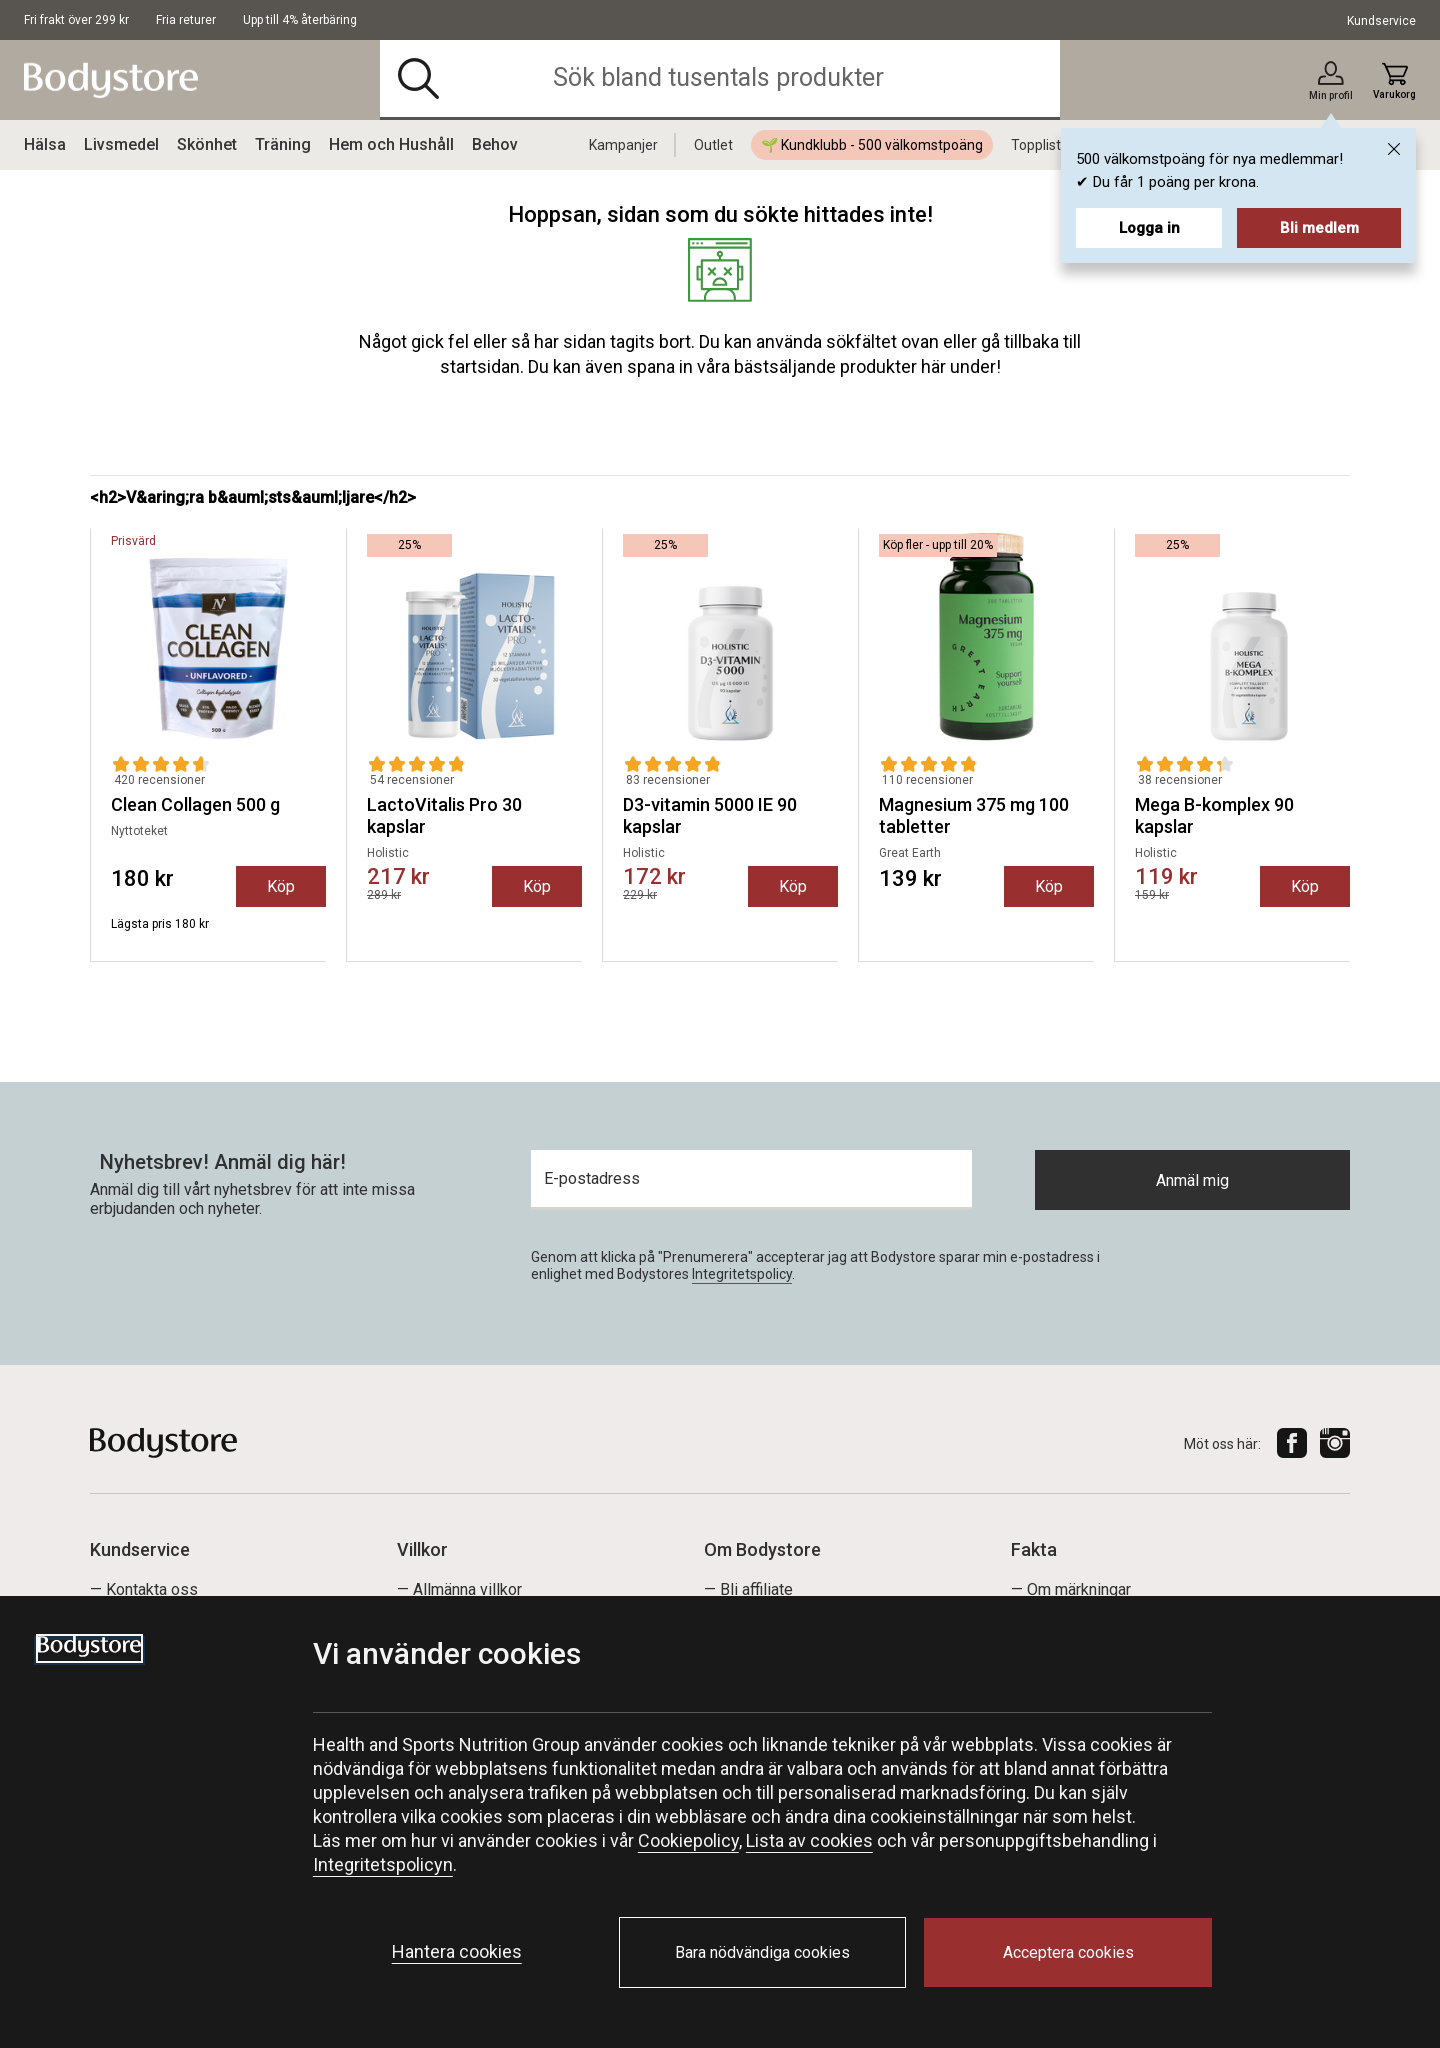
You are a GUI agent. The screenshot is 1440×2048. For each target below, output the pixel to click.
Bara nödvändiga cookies (762, 1952)
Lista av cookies (809, 1840)
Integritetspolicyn (383, 1864)
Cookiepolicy (688, 1840)
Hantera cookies (457, 1951)
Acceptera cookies (1068, 1952)
